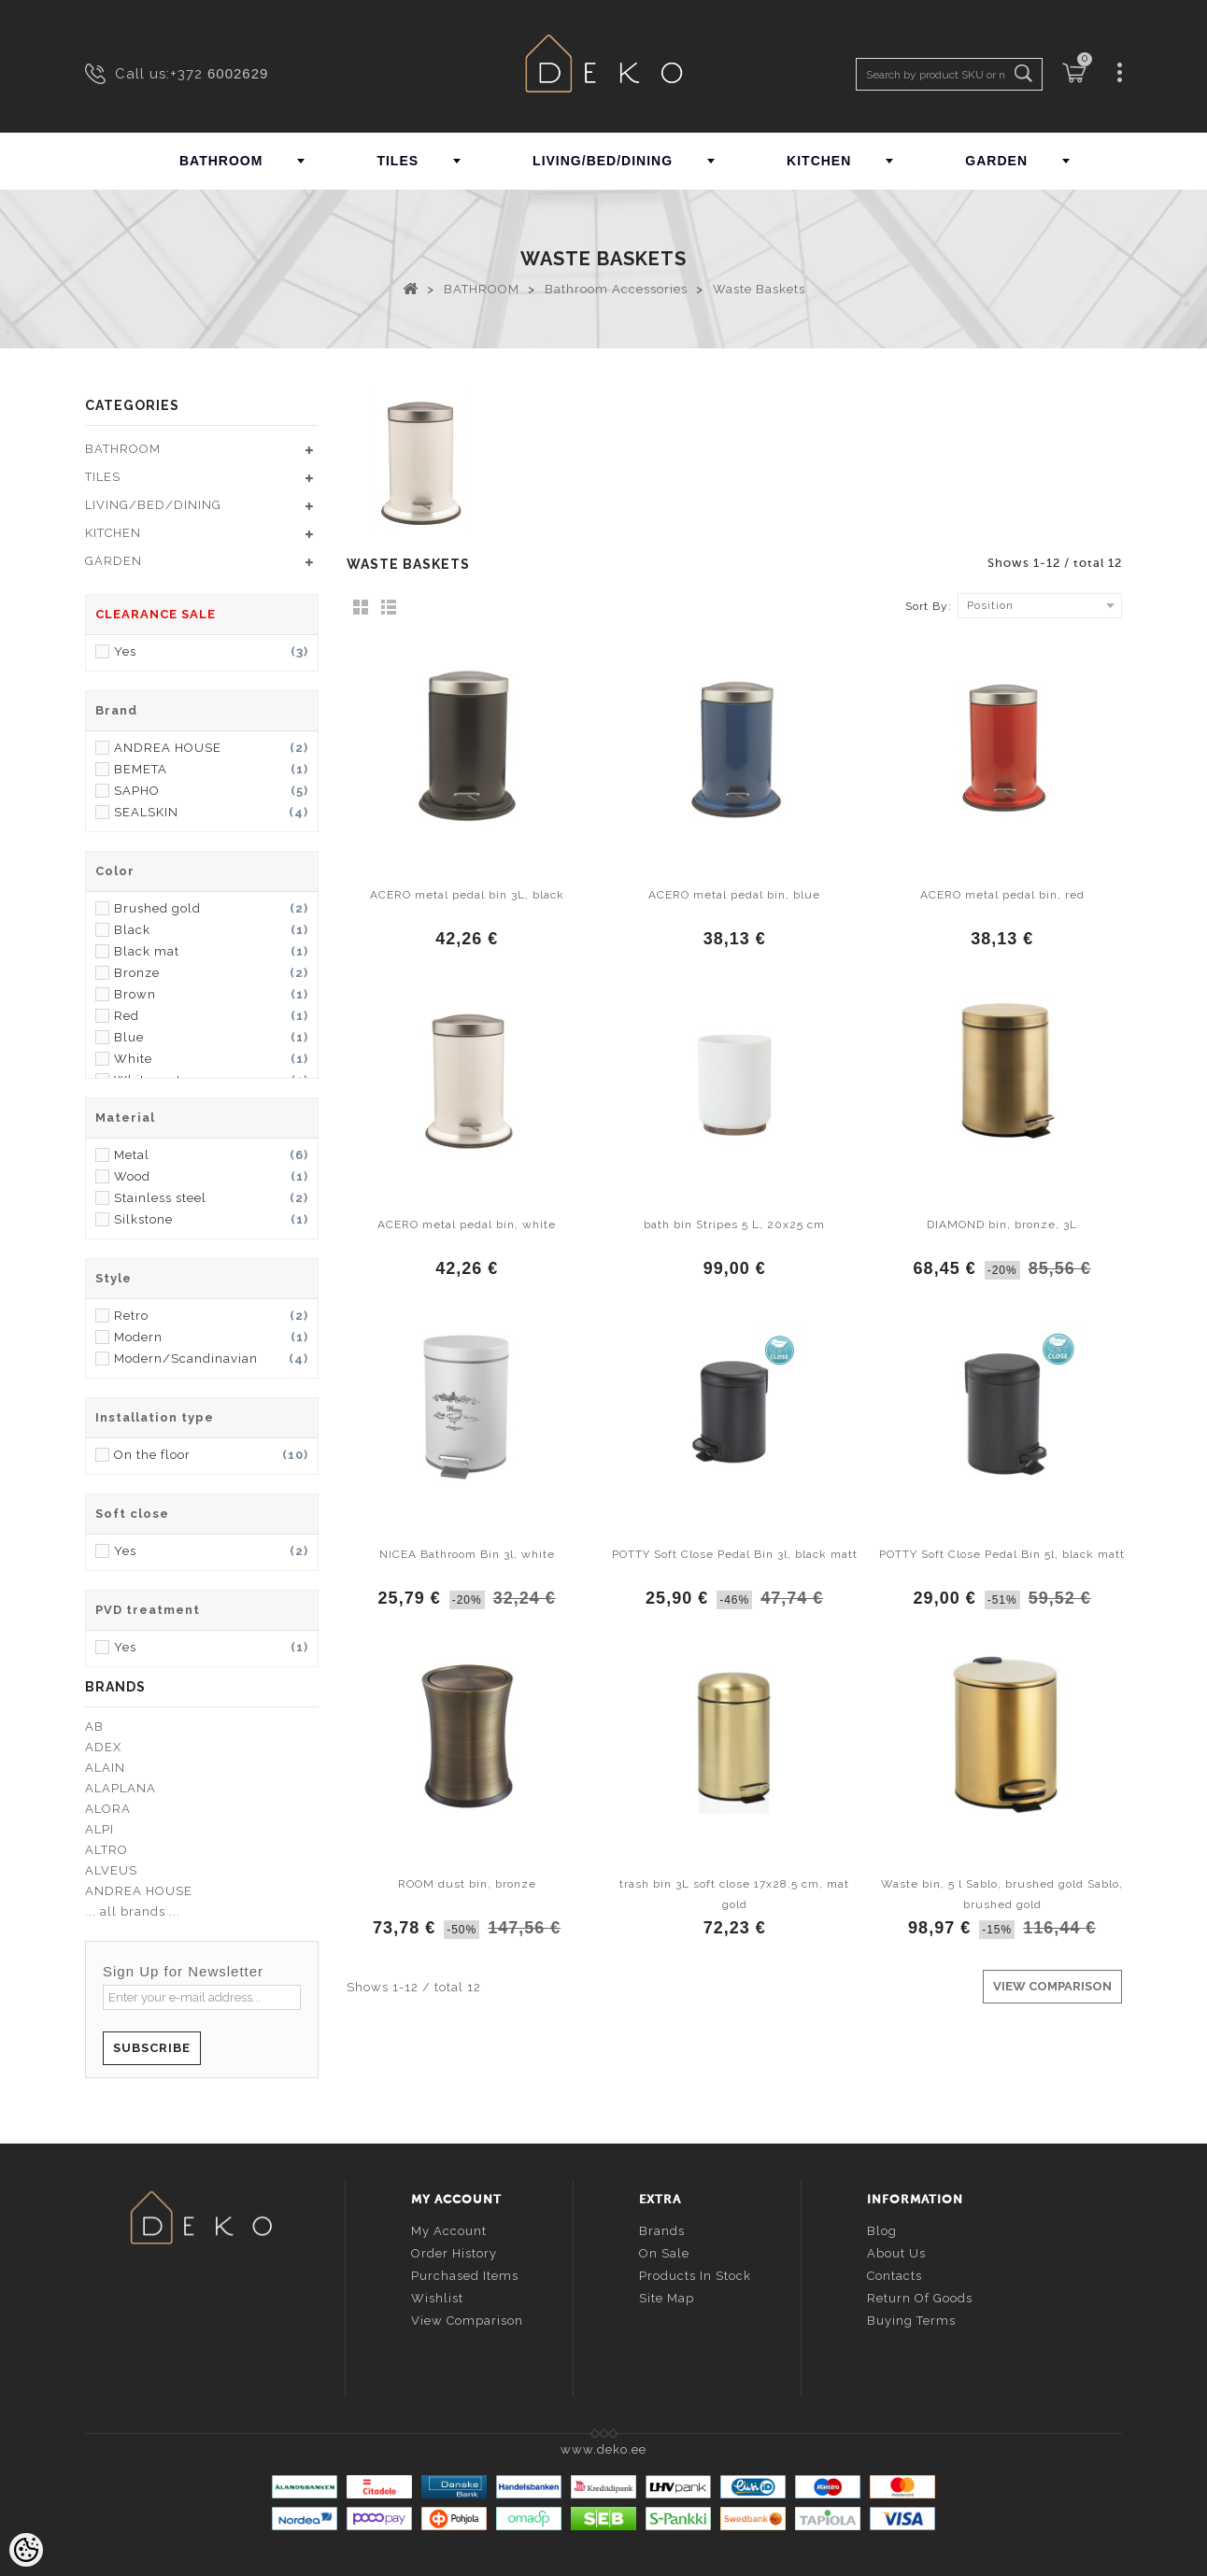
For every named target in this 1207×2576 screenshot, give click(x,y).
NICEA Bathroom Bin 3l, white (467, 1554)
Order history (454, 2253)
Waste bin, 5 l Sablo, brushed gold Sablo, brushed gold (1002, 1894)
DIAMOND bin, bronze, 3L (1002, 1224)
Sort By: (928, 606)
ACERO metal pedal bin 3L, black (467, 894)
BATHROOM (221, 160)
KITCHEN (819, 160)
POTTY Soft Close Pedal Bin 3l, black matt (735, 1554)
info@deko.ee (232, 2331)
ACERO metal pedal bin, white (466, 1224)
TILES (397, 160)
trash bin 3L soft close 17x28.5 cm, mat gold (734, 1894)
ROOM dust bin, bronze (467, 1883)
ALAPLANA (120, 1788)
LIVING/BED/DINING (602, 160)
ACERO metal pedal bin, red (1002, 894)
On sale (664, 2253)
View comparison (467, 2321)
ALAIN (105, 1768)
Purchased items (464, 2276)
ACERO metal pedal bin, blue (734, 894)
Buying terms (911, 2321)
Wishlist (437, 2298)
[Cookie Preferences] (26, 2550)
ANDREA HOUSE (138, 1891)
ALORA (108, 1809)
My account (449, 2231)
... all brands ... (132, 1911)
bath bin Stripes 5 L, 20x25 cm (734, 1224)
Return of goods (920, 2298)
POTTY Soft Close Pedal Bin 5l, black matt (1002, 1554)
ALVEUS (111, 1870)
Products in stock (695, 2276)
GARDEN (996, 160)
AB (94, 1727)
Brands (662, 2231)
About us (896, 2253)
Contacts (894, 2276)
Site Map (666, 2298)
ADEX (103, 1747)
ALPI (99, 1829)
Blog (882, 2231)
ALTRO (106, 1850)
